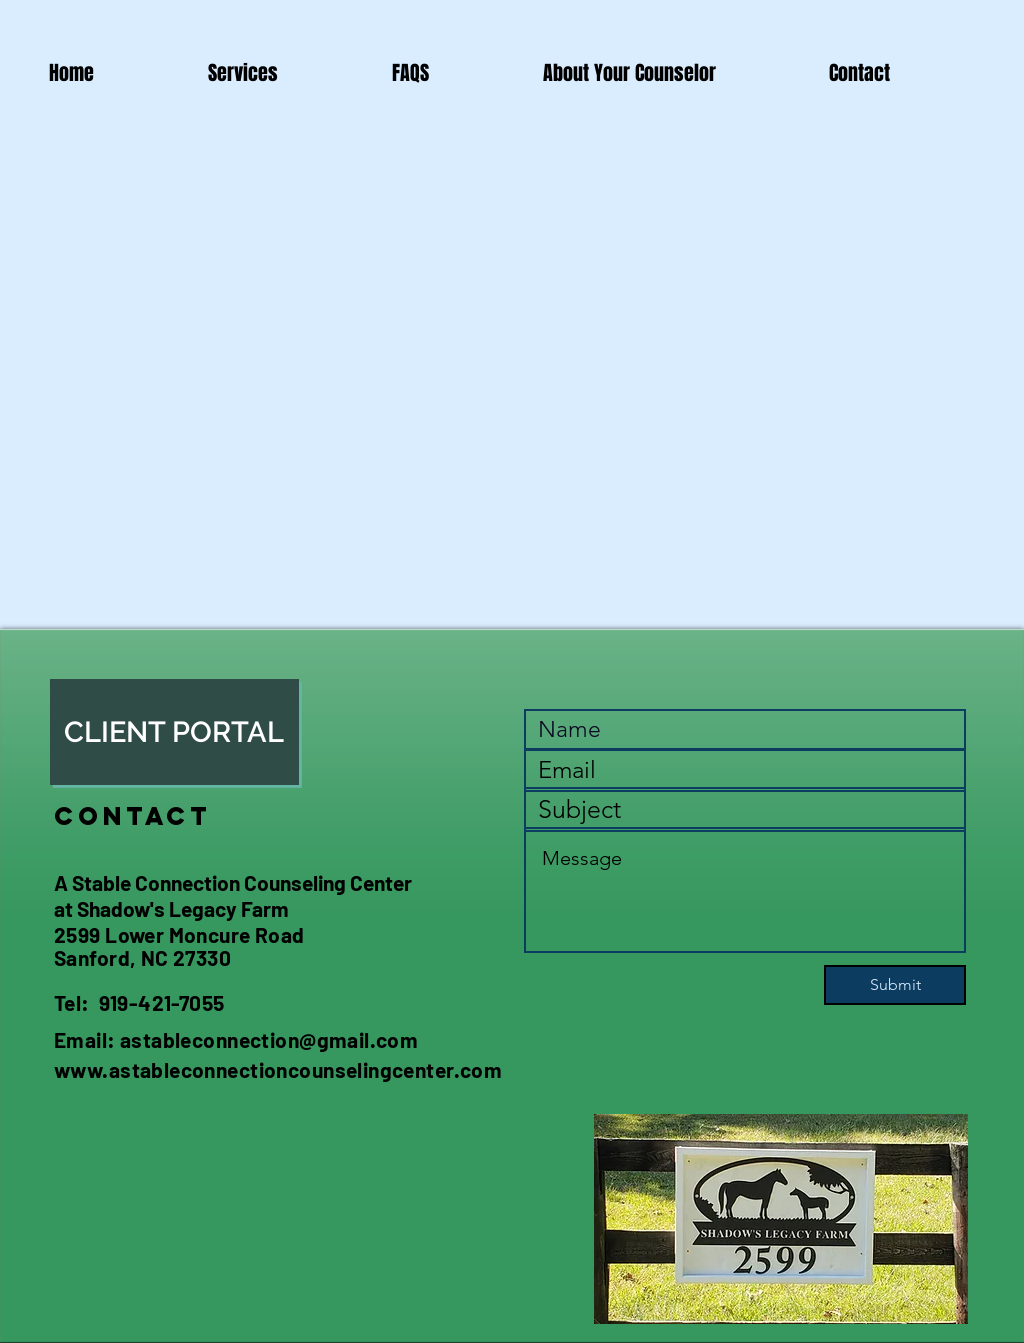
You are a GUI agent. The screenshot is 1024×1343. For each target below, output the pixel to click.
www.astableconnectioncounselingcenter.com (278, 1069)
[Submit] (895, 985)
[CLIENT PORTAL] (174, 732)
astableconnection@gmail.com (269, 1039)
